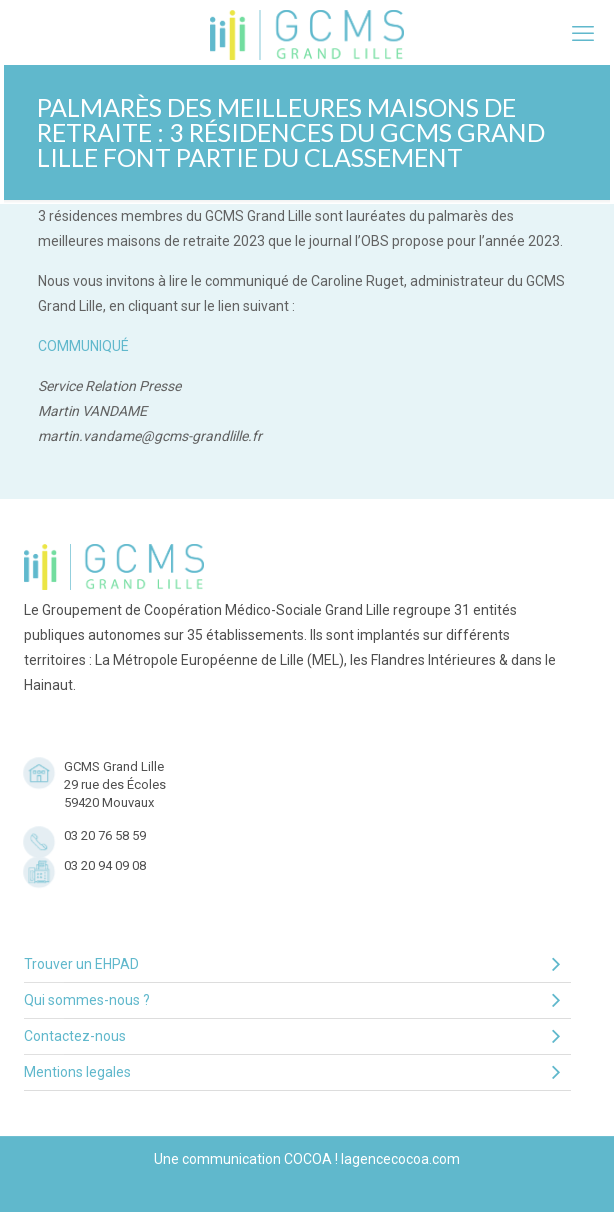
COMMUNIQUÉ (83, 346)
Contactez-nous (292, 1036)
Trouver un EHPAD (292, 964)
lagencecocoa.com (400, 1159)
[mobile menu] (583, 34)
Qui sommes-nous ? (292, 1000)
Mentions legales (292, 1072)
